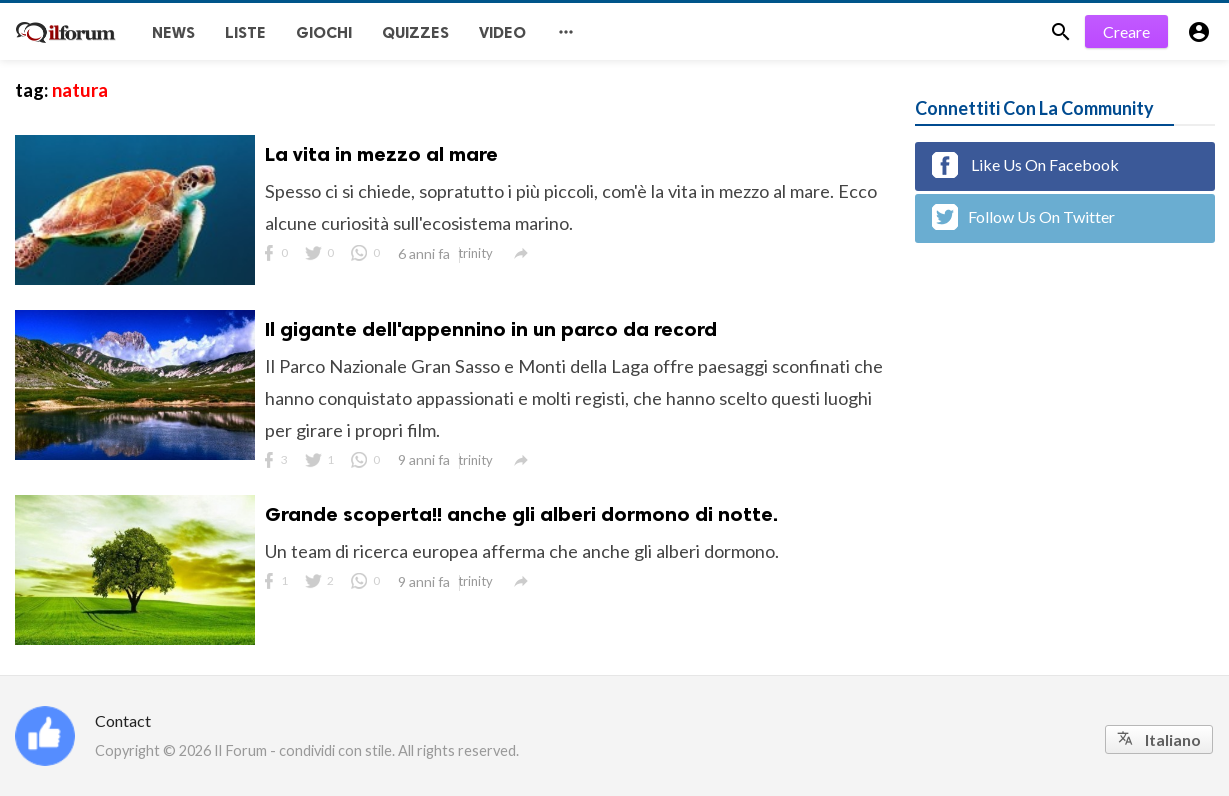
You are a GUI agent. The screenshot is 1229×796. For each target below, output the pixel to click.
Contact (123, 720)
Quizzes (415, 32)
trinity (475, 253)
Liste (245, 32)
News (173, 32)
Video (502, 32)
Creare (1126, 31)
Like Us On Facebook (1025, 165)
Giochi (324, 32)
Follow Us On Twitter (1023, 217)
